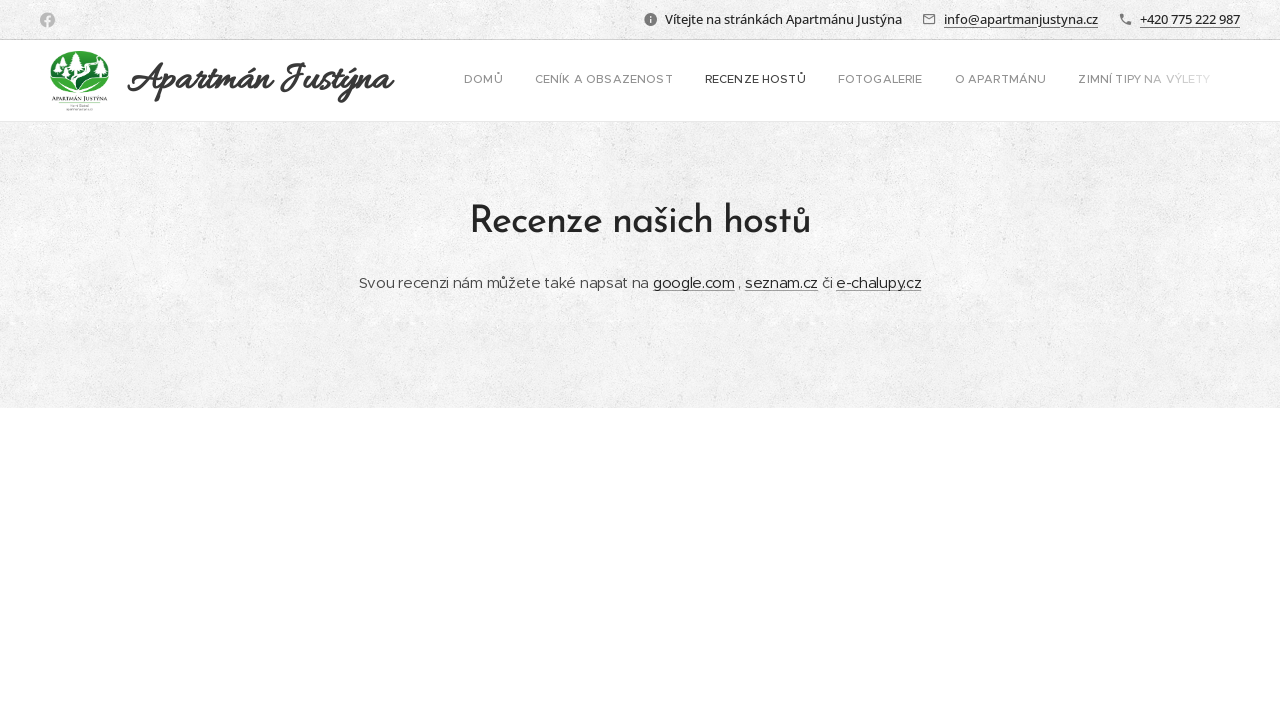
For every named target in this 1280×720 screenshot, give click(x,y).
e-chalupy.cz (878, 282)
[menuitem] (1021, 81)
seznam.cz (781, 282)
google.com (694, 282)
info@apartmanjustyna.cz (1021, 19)
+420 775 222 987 (1190, 19)
